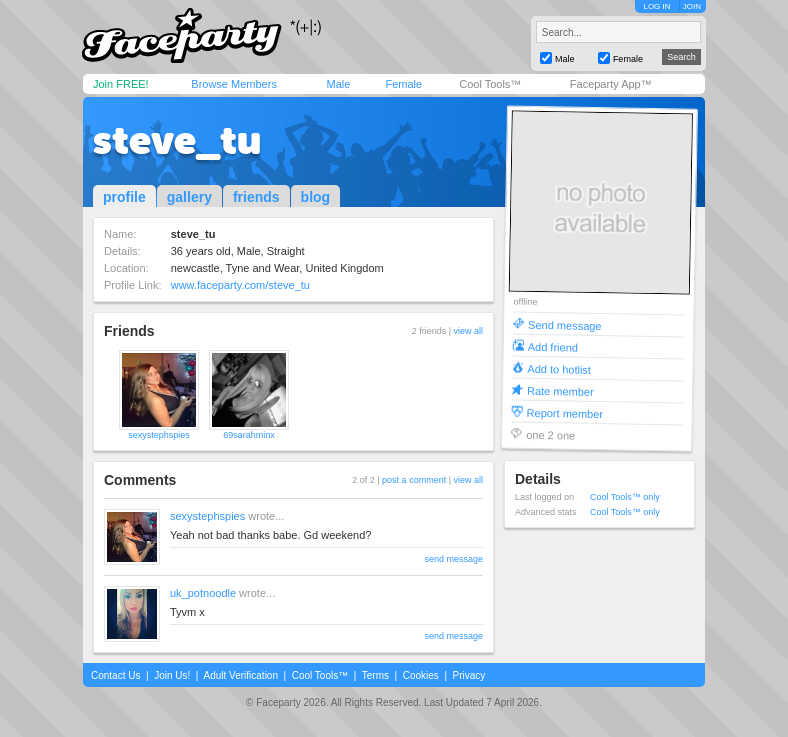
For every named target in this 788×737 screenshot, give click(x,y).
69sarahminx (249, 435)
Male (338, 84)
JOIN (692, 6)
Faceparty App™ (611, 84)
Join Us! (172, 675)
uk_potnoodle (203, 593)
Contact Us (115, 675)
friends (256, 197)
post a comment (414, 480)
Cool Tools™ (490, 84)
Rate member (560, 390)
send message (453, 559)
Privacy (469, 675)
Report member (565, 412)
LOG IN (656, 6)
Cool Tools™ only (625, 497)
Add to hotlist (559, 368)
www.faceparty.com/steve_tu (240, 285)
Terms (375, 675)
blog (316, 197)
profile (124, 197)
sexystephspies (159, 435)
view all (468, 331)
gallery (189, 197)
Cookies (421, 675)
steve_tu (177, 140)
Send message (565, 324)
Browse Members (234, 84)
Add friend (553, 346)
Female (403, 84)
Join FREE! (121, 84)
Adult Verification (240, 675)
